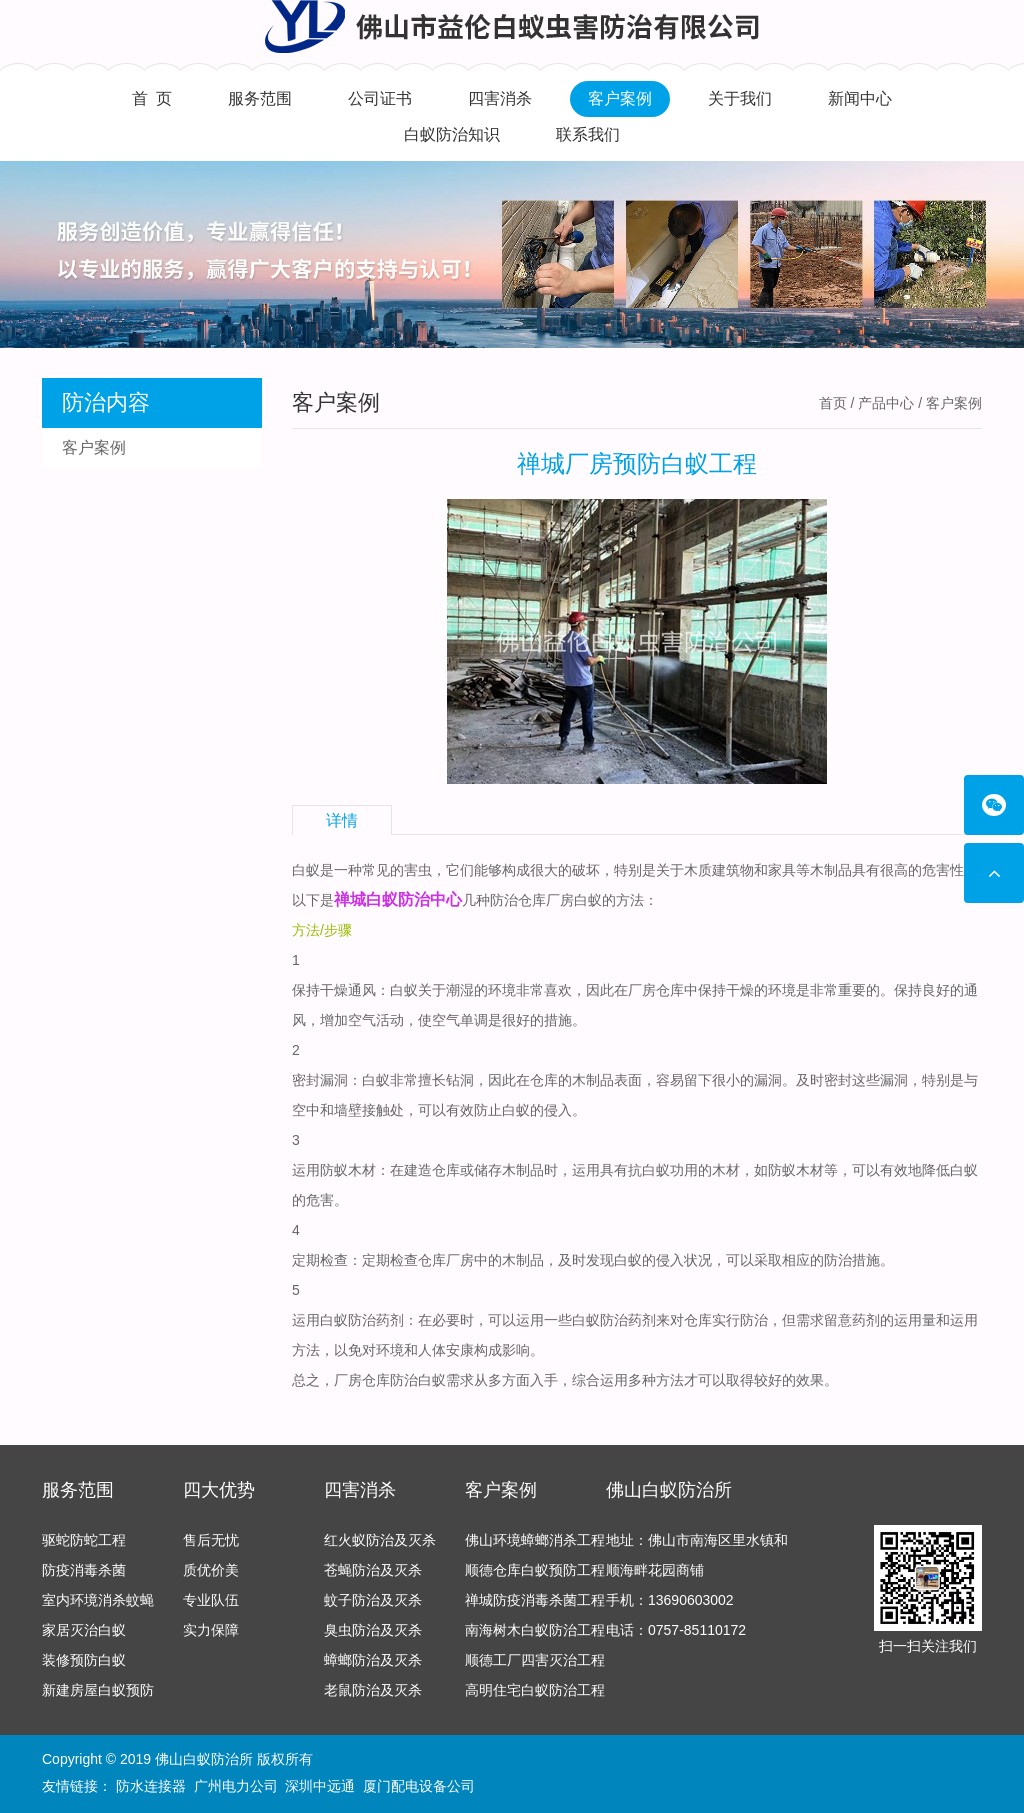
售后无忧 (211, 1540)
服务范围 (260, 98)
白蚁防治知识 (452, 134)
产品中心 (886, 403)
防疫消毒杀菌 (84, 1570)
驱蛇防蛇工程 (84, 1540)
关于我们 (740, 98)
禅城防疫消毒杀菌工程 (535, 1600)
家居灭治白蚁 (84, 1630)
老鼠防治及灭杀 (373, 1690)
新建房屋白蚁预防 (98, 1690)
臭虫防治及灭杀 (373, 1630)
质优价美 (211, 1570)
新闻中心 (860, 98)
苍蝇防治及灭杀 (373, 1570)
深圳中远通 (320, 1786)
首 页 (152, 98)
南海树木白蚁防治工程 (535, 1630)
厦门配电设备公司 (419, 1786)
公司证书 (380, 98)
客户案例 (620, 98)
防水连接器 (151, 1786)
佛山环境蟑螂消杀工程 (535, 1540)
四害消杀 (500, 98)
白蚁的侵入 (649, 1260)
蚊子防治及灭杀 (373, 1600)
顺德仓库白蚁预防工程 (535, 1570)
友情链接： (77, 1786)
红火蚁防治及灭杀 (380, 1540)
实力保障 (211, 1630)
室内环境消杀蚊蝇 (98, 1600)
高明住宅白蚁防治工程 (535, 1690)
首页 (833, 403)
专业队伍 (211, 1600)
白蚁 (404, 990)
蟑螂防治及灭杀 (373, 1660)
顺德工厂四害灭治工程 (535, 1660)
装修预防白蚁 (84, 1660)
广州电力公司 (236, 1786)
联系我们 (588, 134)
